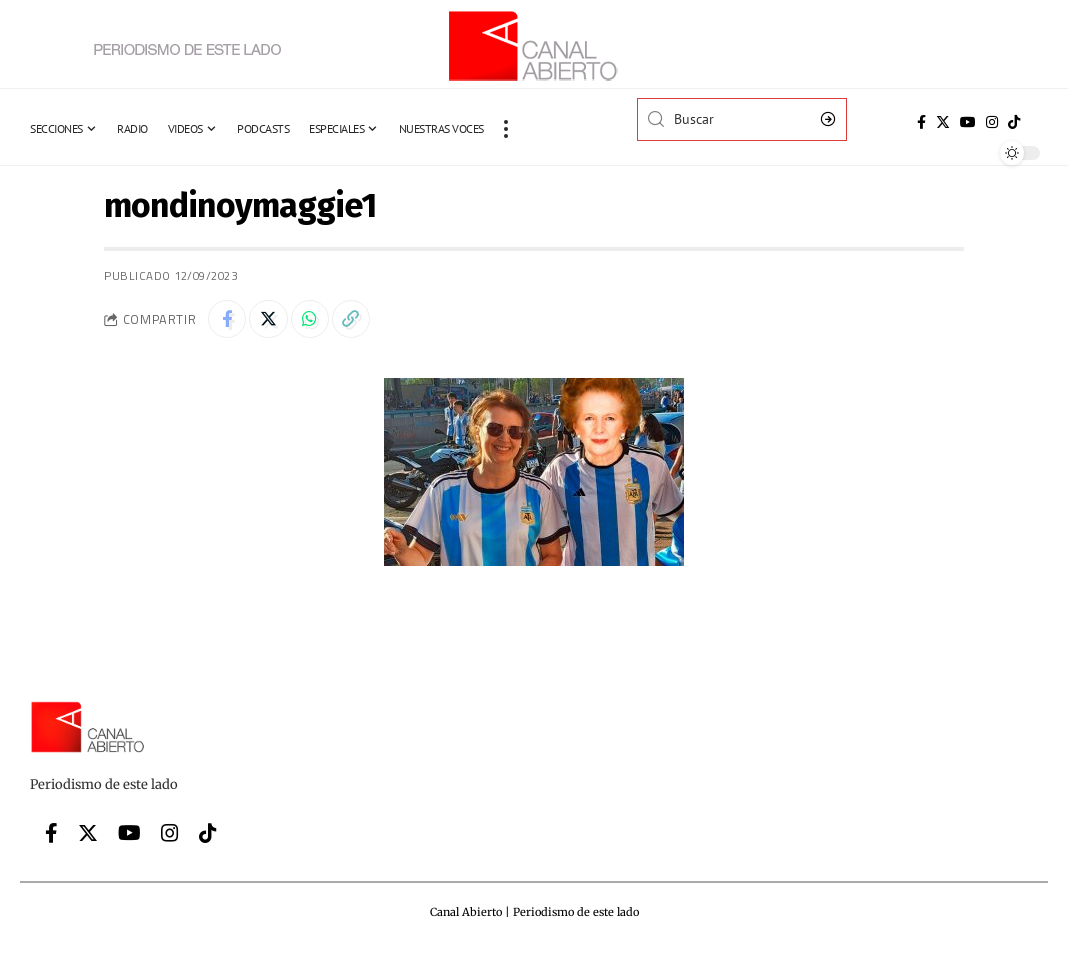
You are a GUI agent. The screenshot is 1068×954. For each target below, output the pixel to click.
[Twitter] (943, 122)
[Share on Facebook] (228, 320)
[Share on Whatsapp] (314, 320)
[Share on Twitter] (271, 320)
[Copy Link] (357, 320)
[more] (506, 129)
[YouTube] (968, 122)
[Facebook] (921, 122)
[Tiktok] (1014, 122)
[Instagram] (992, 122)
